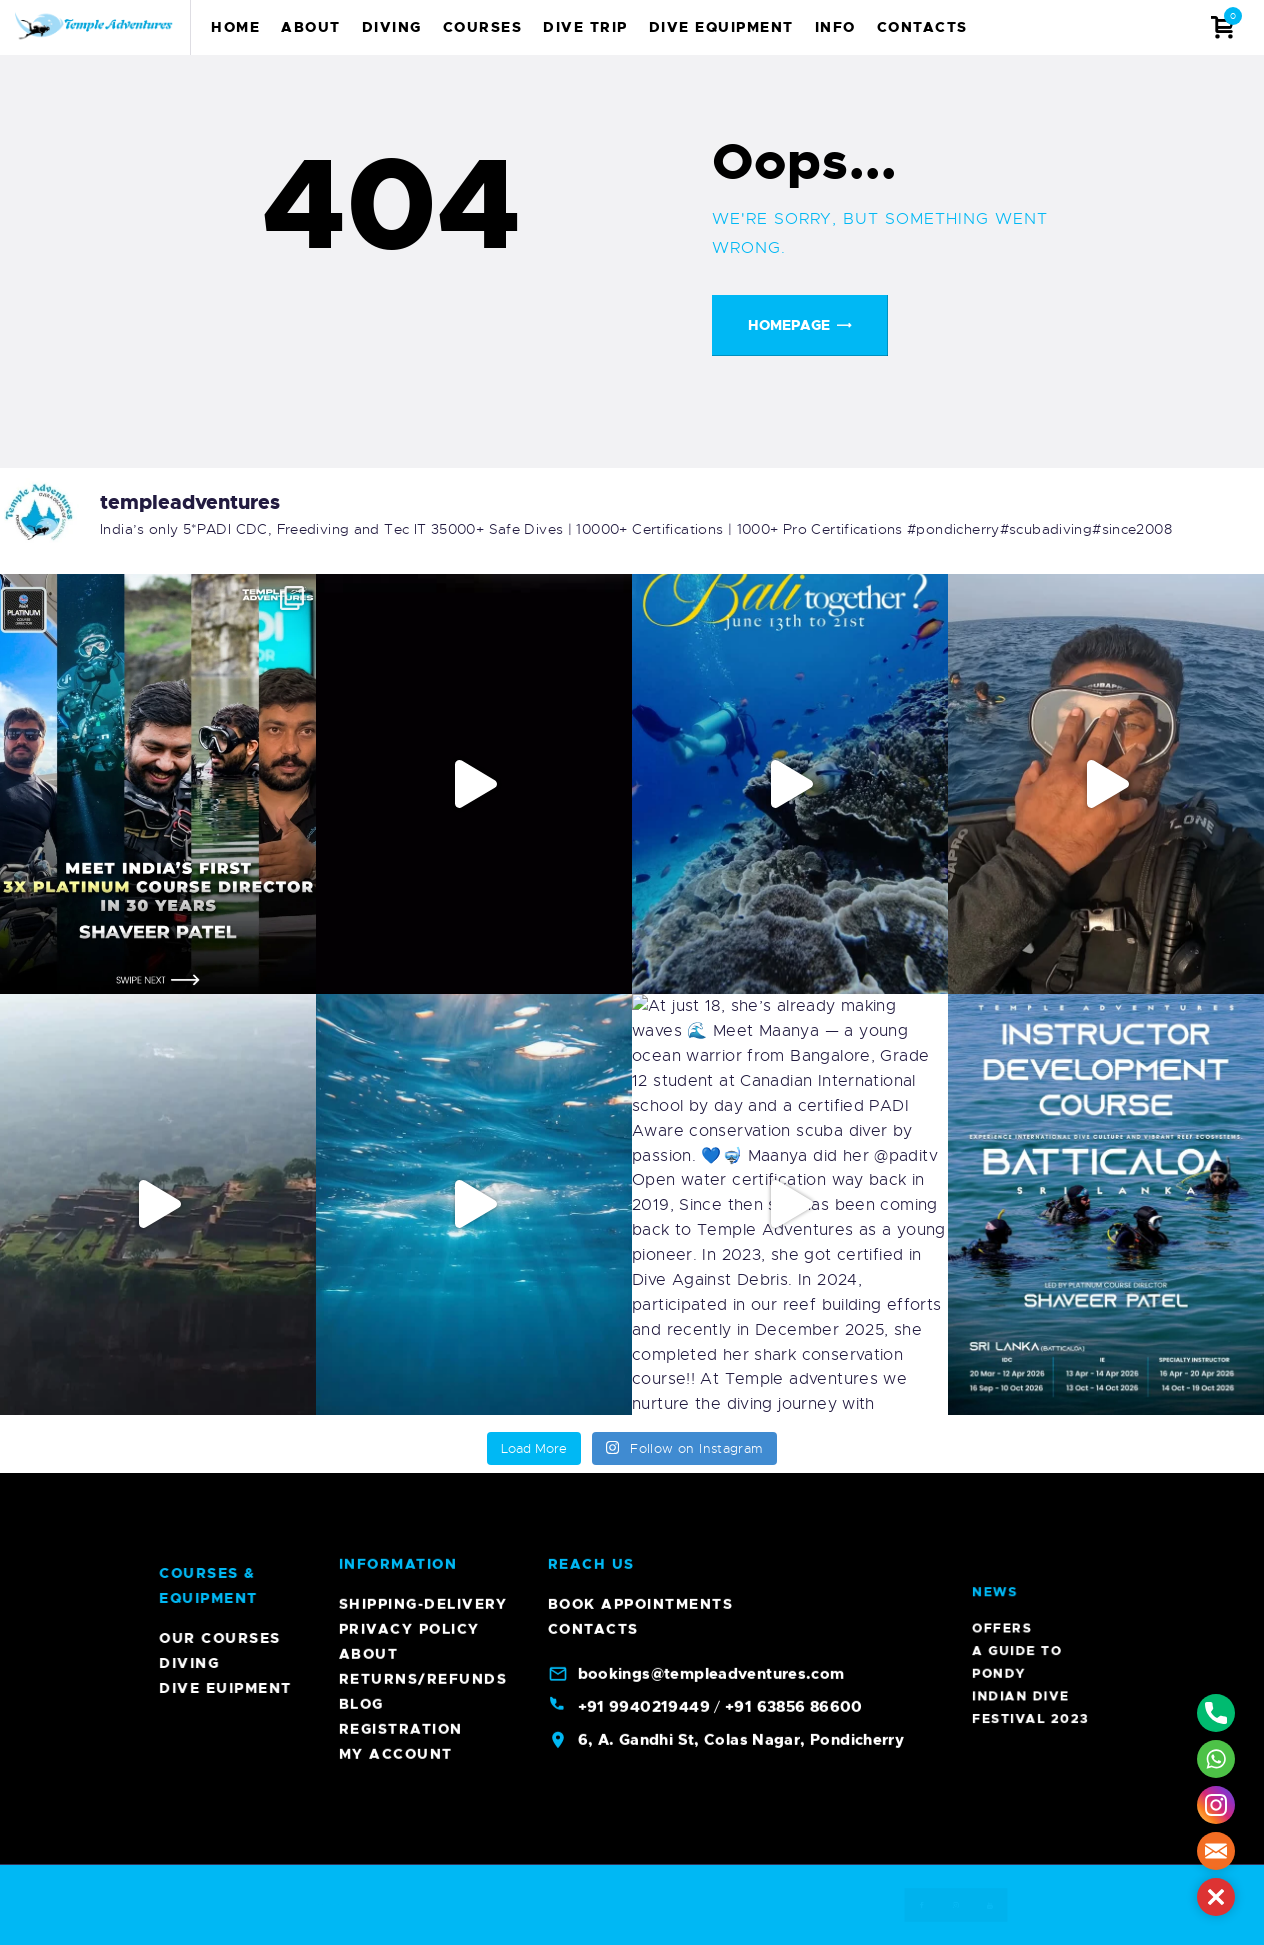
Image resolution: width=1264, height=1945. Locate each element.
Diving (1215, 1663)
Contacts (593, 603)
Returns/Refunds (423, 653)
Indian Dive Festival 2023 (1038, 1554)
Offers (1034, 1542)
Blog (361, 678)
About (369, 628)
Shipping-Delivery (423, 578)
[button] (1216, 1897)
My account (396, 728)
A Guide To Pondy (1036, 1547)
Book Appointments (641, 578)
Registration (401, 703)
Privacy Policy (409, 603)
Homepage (789, 325)
